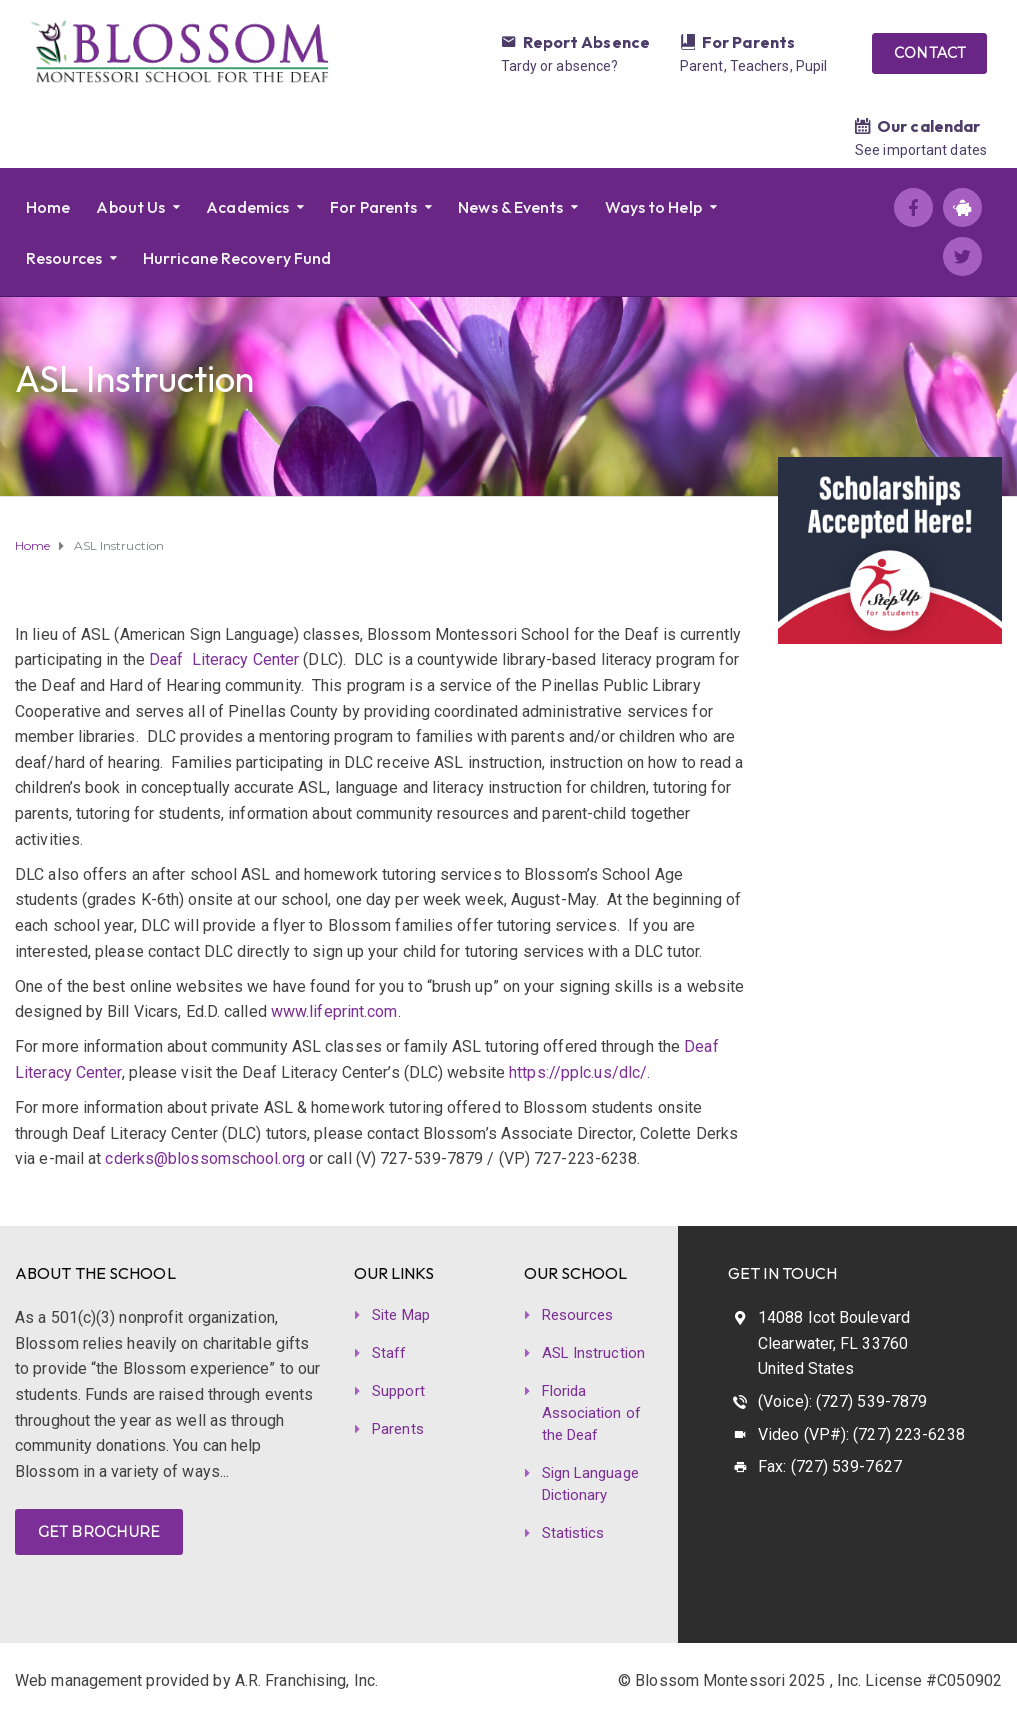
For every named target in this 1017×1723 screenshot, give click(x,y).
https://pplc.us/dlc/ (578, 1072)
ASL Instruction (594, 1353)
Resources (64, 258)
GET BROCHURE (99, 1532)
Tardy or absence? (560, 66)
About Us (130, 207)
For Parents (748, 42)
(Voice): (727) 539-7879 (842, 1401)
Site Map (401, 1315)
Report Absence (586, 42)
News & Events (510, 207)
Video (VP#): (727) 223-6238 (861, 1434)
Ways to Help (653, 207)
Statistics (573, 1533)
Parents (398, 1429)
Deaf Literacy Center (224, 659)
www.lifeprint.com (334, 1011)
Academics (247, 207)
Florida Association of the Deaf (591, 1413)
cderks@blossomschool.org (204, 1158)
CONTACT (929, 53)
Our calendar (928, 126)
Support (398, 1391)
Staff (389, 1353)
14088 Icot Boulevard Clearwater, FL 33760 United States (834, 1343)
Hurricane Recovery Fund (237, 258)
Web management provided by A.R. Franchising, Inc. (196, 1680)
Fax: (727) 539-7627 (830, 1466)
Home (48, 207)
